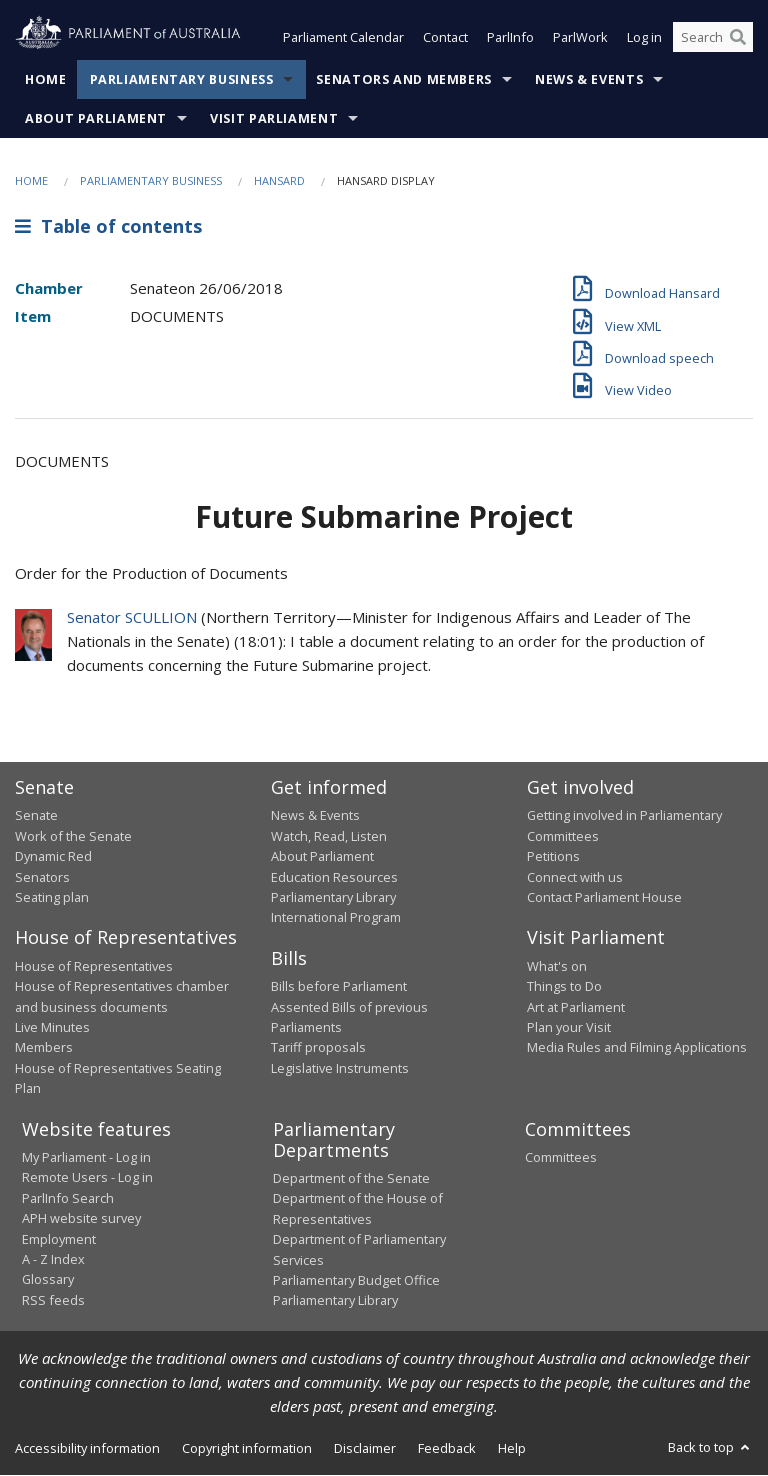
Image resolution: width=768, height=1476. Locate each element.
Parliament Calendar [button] (343, 38)
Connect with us (575, 877)
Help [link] (512, 1448)
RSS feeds (53, 1300)
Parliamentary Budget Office (356, 1280)
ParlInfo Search (68, 1198)
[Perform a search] (738, 38)
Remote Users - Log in (87, 1178)
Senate (36, 816)
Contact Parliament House (604, 897)
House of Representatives (94, 966)
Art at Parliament (576, 1007)
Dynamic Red (53, 857)
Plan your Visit (569, 1027)
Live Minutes (52, 1027)
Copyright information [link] (247, 1448)
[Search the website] (713, 38)
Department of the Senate (351, 1179)
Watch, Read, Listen (329, 836)
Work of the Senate (73, 836)
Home (46, 79)
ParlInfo (510, 38)
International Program (336, 918)
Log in (644, 38)
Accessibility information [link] (87, 1448)
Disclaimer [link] (365, 1448)
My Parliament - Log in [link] (86, 1158)
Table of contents (108, 227)
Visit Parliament (274, 118)
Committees (561, 1158)
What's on (557, 966)
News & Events (589, 79)
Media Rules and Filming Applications (637, 1048)
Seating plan (52, 897)
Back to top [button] (710, 1447)
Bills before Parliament (339, 987)
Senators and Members (404, 79)
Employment (59, 1239)
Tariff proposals (318, 1048)
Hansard (279, 180)
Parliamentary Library (333, 897)
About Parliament (96, 118)
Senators (42, 877)
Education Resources (334, 877)
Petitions (553, 857)
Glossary (48, 1280)
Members (44, 1048)
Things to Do (564, 987)
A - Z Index (53, 1259)
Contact (445, 38)
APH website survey (81, 1219)
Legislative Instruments (340, 1068)
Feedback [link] (447, 1448)
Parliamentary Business (182, 79)
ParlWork (580, 38)
